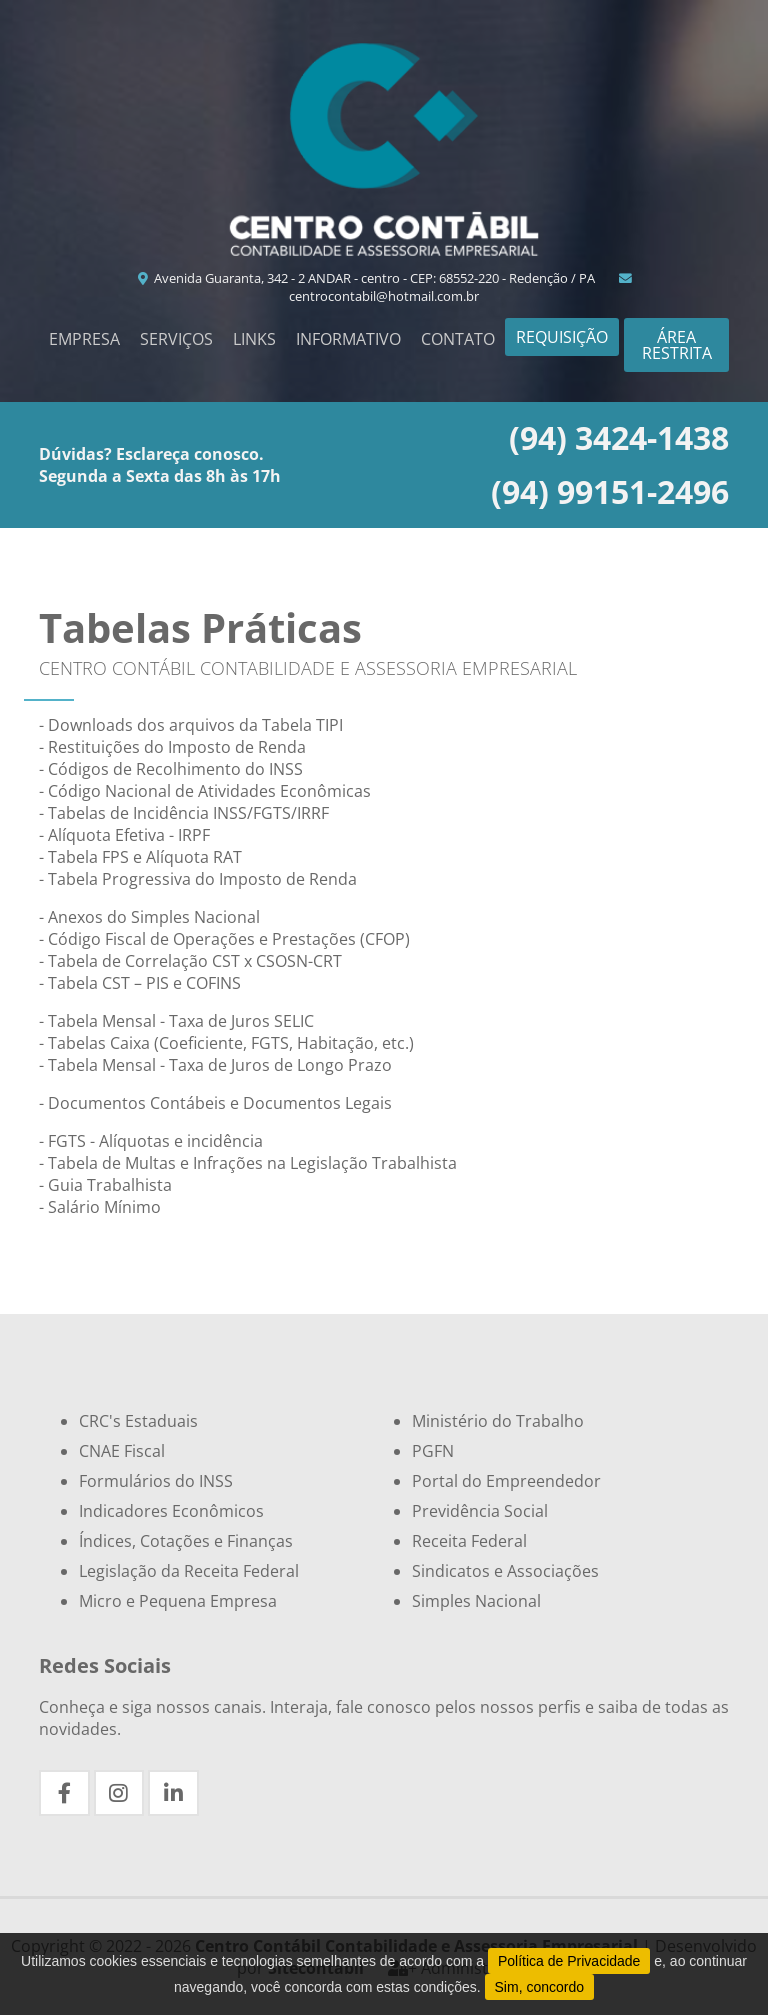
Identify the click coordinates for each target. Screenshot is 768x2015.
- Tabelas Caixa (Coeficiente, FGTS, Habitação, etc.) (226, 1043)
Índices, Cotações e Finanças (186, 1541)
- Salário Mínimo (100, 1207)
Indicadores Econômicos (171, 1511)
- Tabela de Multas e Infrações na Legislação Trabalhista (248, 1163)
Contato (458, 339)
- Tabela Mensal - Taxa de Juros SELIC (176, 1021)
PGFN (433, 1451)
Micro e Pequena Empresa (178, 1601)
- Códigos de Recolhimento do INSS (171, 769)
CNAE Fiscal (122, 1451)
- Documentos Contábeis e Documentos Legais (215, 1103)
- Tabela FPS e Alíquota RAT (140, 857)
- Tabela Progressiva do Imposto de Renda (198, 879)
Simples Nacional (476, 1601)
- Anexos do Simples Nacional (149, 917)
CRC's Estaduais (138, 1421)
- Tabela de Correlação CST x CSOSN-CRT (190, 961)
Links (254, 339)
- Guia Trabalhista (105, 1185)
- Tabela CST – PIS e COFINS (140, 983)
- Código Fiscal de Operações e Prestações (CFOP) (224, 939)
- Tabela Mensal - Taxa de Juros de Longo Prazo (215, 1065)
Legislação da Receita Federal (189, 1571)
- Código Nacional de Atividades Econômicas (205, 791)
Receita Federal (469, 1541)
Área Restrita (677, 345)
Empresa (84, 339)
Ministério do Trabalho (498, 1421)
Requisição (562, 337)
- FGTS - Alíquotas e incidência (151, 1141)
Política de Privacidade (569, 1961)
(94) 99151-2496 (610, 491)
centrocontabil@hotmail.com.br (461, 289)
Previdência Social (480, 1511)
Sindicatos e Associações (505, 1571)
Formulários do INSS (156, 1481)
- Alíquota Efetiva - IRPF (124, 835)
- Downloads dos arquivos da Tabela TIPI (191, 725)
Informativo (348, 339)
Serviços (176, 339)
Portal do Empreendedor (506, 1481)
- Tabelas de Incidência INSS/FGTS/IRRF (184, 813)
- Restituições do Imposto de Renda (172, 747)
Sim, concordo (539, 1987)
